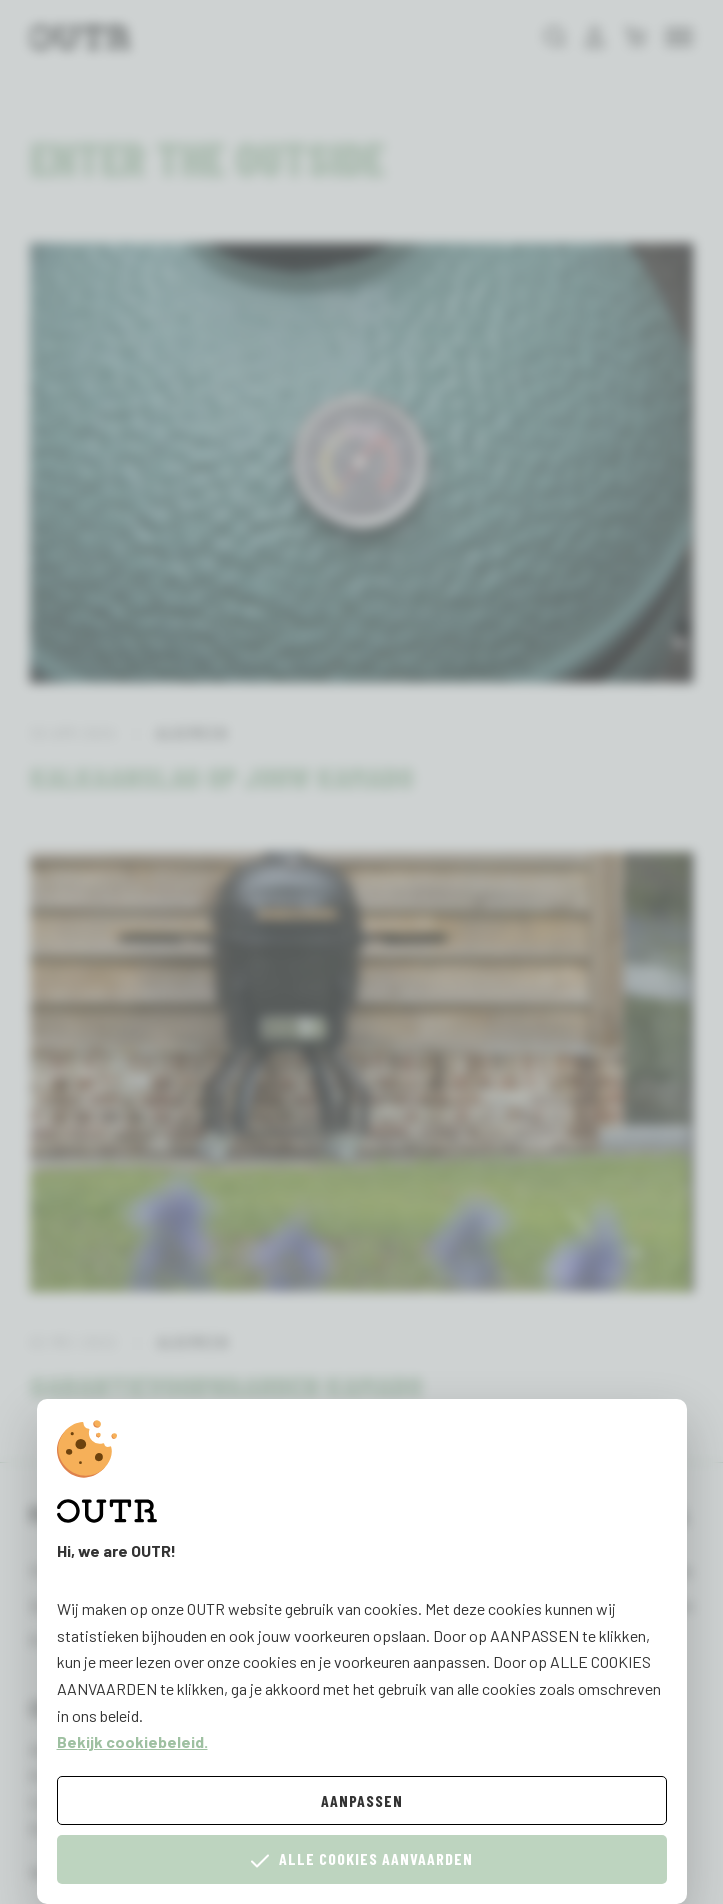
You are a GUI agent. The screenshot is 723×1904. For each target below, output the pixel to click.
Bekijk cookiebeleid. (132, 1741)
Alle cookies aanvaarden (362, 1859)
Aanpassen (362, 1800)
